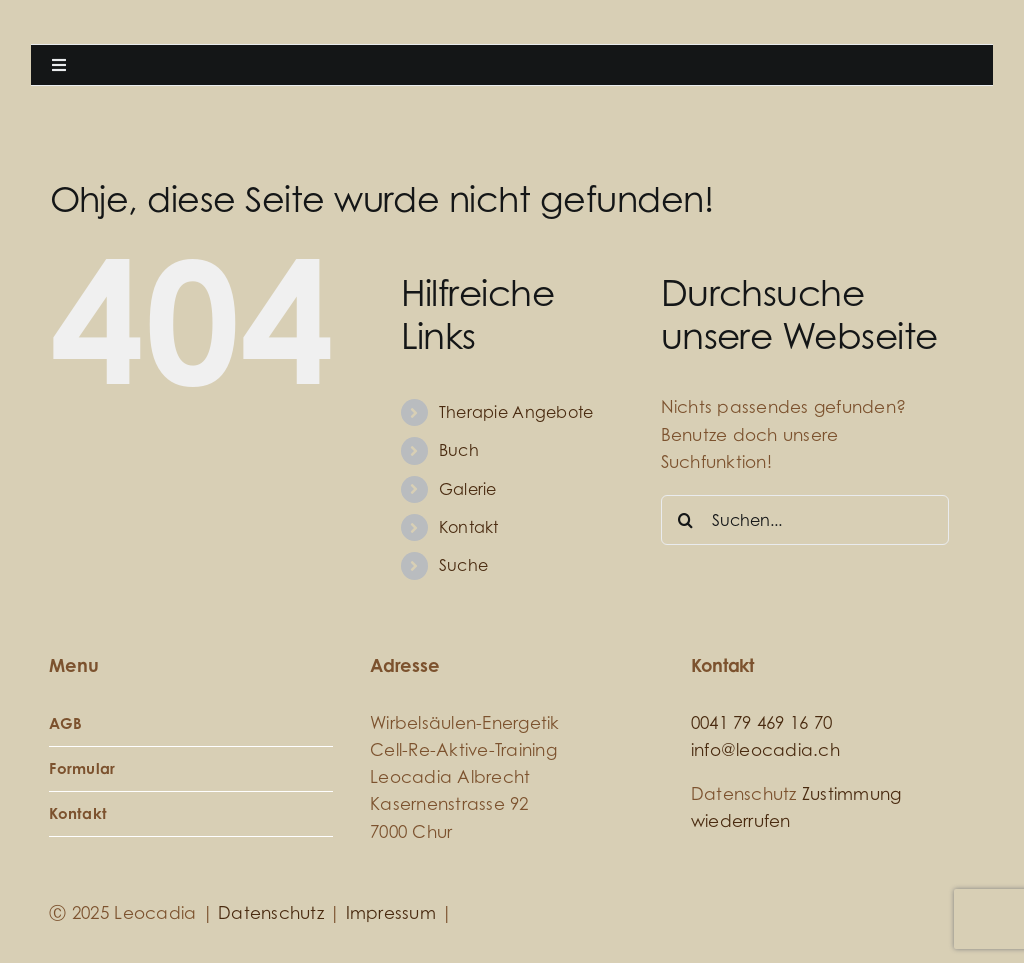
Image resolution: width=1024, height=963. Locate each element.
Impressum (391, 912)
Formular (82, 768)
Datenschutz (271, 912)
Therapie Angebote (516, 412)
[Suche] (686, 520)
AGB (65, 723)
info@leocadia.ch (765, 749)
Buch (459, 450)
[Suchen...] (805, 520)
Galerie (468, 489)
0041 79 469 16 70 (761, 722)
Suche (463, 565)
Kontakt (469, 527)
